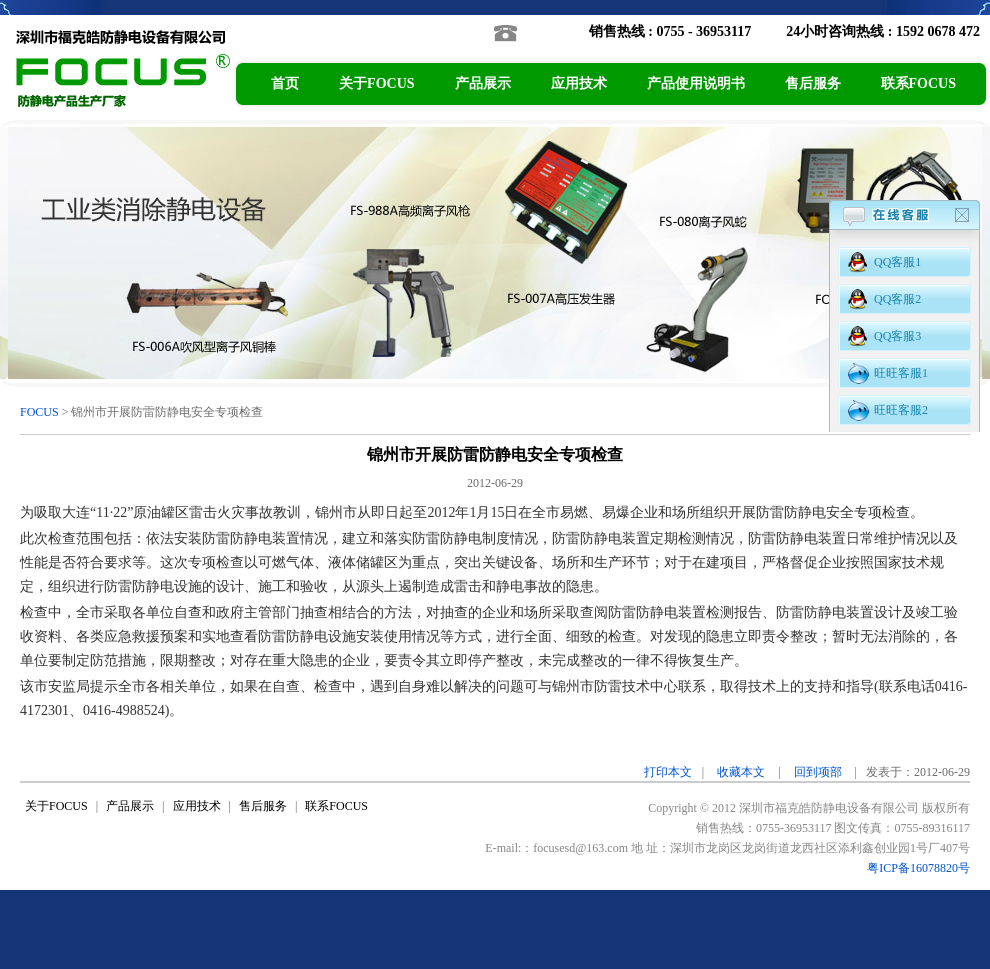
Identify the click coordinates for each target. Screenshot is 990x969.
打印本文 (668, 772)
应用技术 (579, 83)
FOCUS (39, 412)
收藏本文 (741, 772)
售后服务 (813, 83)
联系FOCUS (918, 83)
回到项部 (818, 772)
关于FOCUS (376, 83)
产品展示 (483, 83)
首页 (285, 83)
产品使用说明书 (696, 83)
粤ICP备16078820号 (918, 868)
